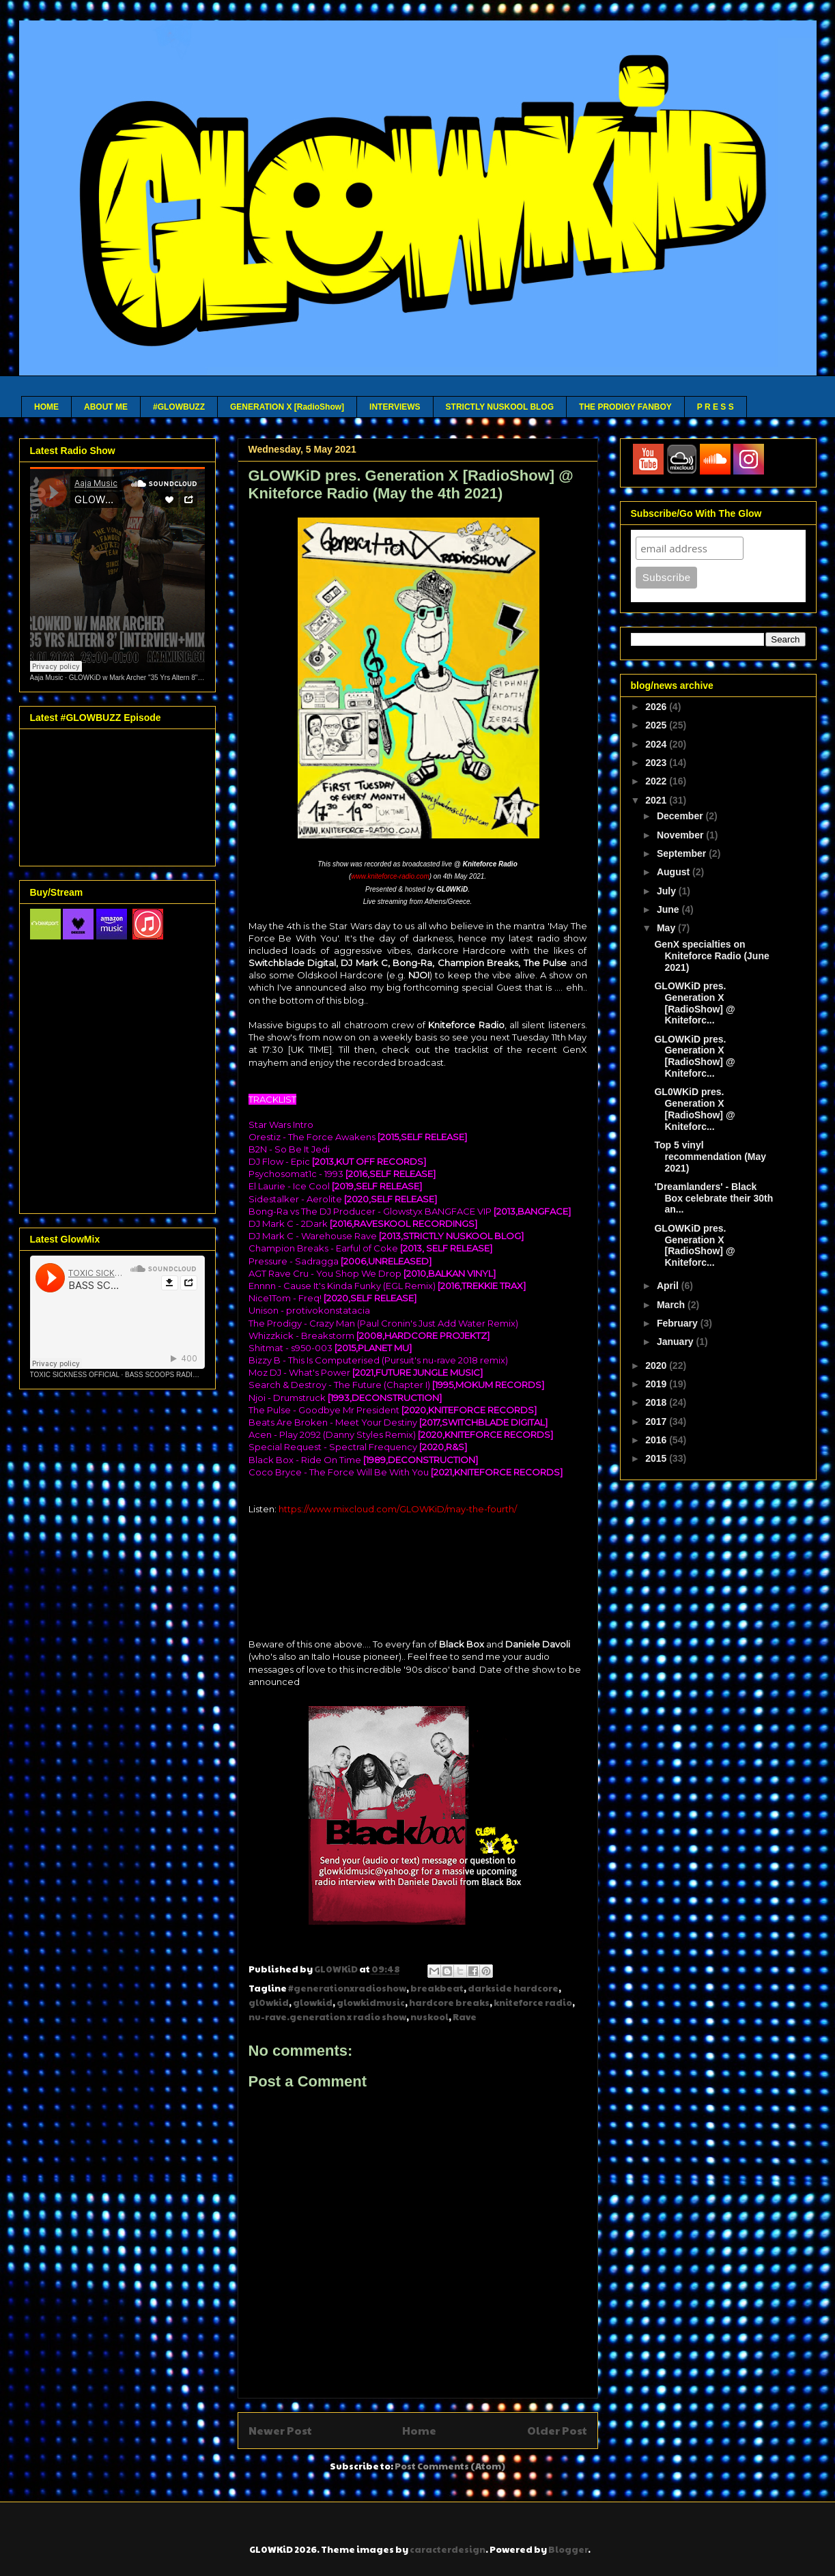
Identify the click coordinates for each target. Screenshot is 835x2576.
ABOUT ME (106, 407)
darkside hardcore (513, 1988)
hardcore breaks (449, 2002)
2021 (657, 800)
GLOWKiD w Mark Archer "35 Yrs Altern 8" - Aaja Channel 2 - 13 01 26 (176, 677)
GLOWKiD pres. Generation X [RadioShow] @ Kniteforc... (694, 1002)
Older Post (557, 2430)
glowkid (312, 2002)
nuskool (429, 2017)
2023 (657, 762)
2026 (657, 706)
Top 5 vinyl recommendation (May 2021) (710, 1157)
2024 (657, 744)
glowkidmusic (371, 2002)
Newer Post (280, 2430)
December (681, 815)
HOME (46, 407)
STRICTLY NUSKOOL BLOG (500, 407)
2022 (657, 781)
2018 (657, 1402)
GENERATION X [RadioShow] (287, 407)
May (667, 927)
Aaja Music (46, 677)
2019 (657, 1383)
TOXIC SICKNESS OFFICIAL (74, 1374)
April (669, 1285)
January (676, 1341)
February (678, 1323)
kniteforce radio (533, 2002)
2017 (657, 1421)
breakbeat (437, 1988)
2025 (657, 725)
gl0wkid (269, 2002)
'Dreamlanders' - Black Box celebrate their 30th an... (713, 1198)
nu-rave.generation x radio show (327, 2017)
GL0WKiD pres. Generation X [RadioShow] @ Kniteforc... (694, 1108)
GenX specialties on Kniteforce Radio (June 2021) (711, 956)
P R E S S (715, 407)
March (672, 1304)
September (683, 853)
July (668, 891)
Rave (465, 2017)
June (669, 909)
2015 (657, 1458)
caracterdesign (447, 2549)
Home (419, 2430)
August (674, 871)
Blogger (568, 2549)
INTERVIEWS (394, 407)
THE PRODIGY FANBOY (625, 407)
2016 (657, 1439)
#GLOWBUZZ (179, 407)
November (681, 835)
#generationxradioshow (347, 1988)
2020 (657, 1365)
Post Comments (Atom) (450, 2466)
